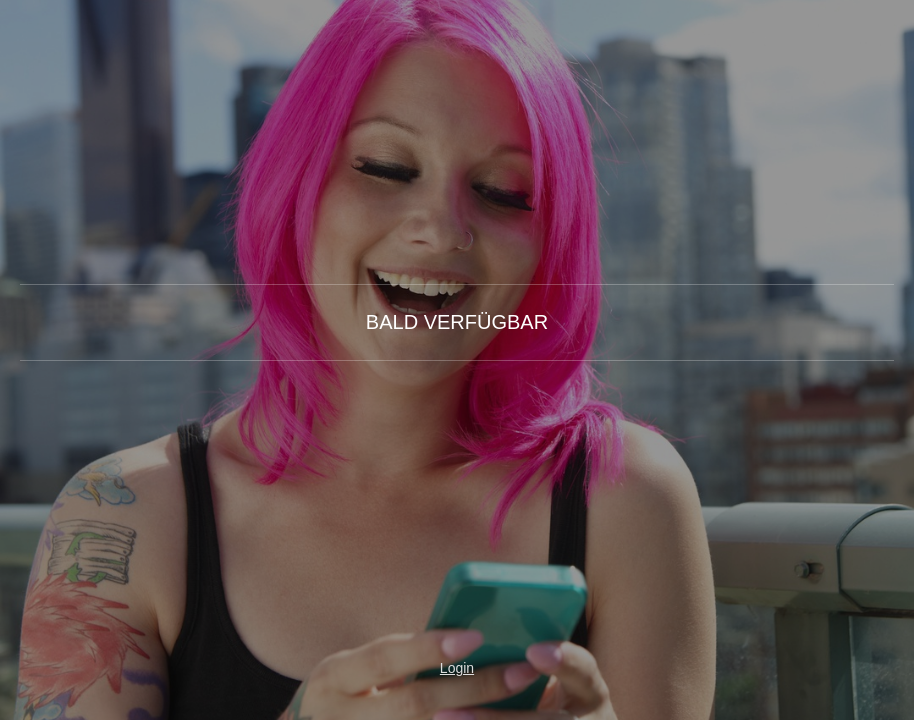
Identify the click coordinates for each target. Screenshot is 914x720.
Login (457, 668)
